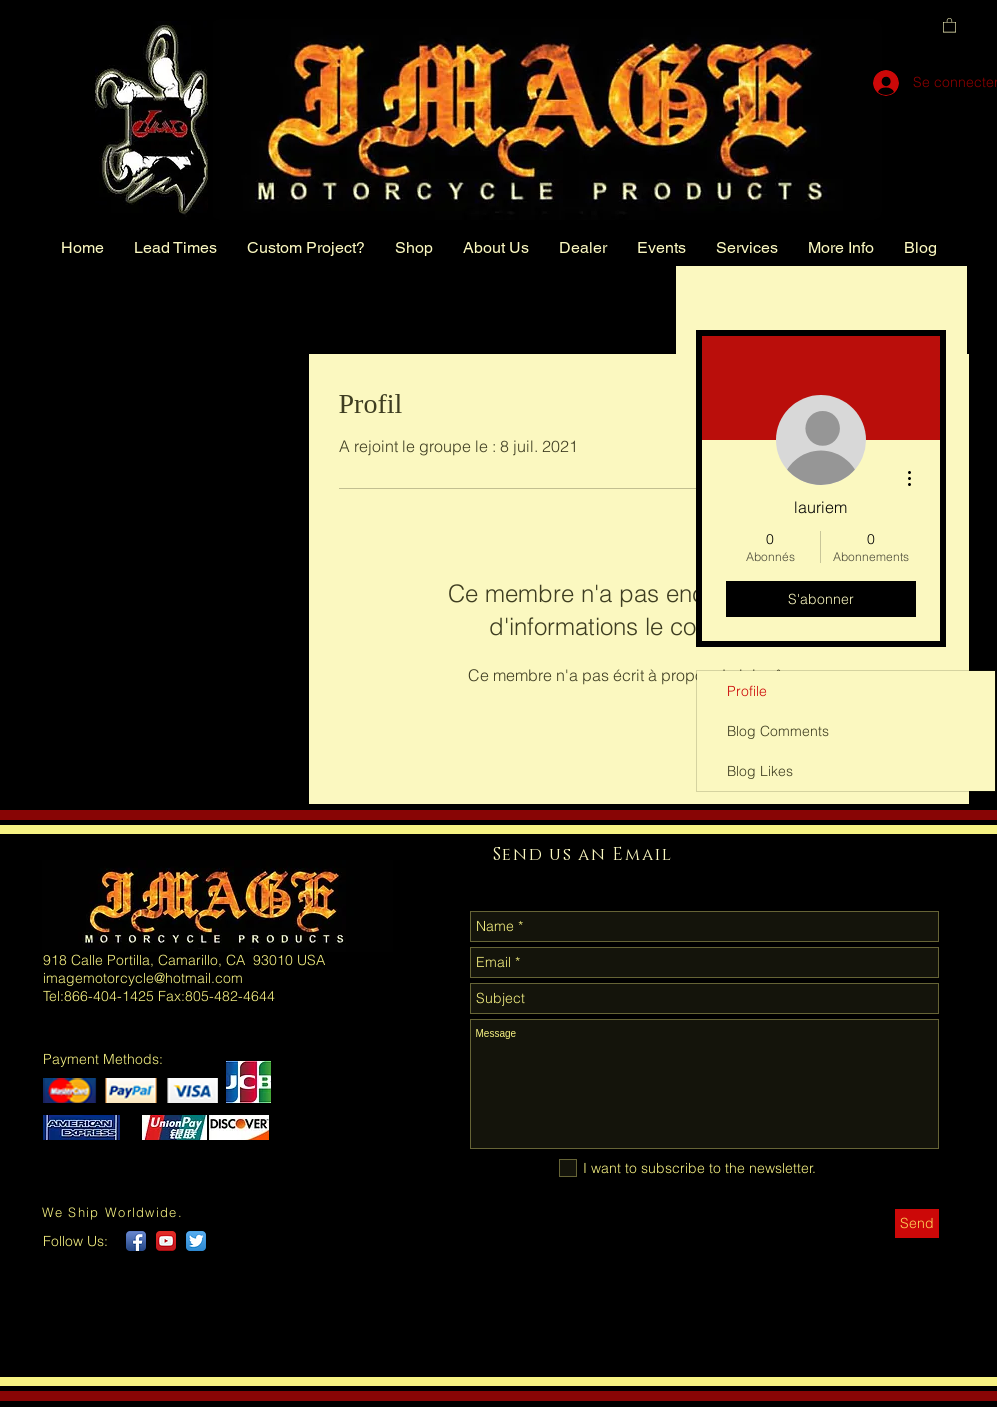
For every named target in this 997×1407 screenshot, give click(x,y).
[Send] (917, 1223)
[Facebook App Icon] (136, 1241)
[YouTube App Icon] (166, 1241)
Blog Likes (760, 771)
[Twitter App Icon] (196, 1241)
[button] (949, 24)
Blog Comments (778, 731)
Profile (747, 691)
